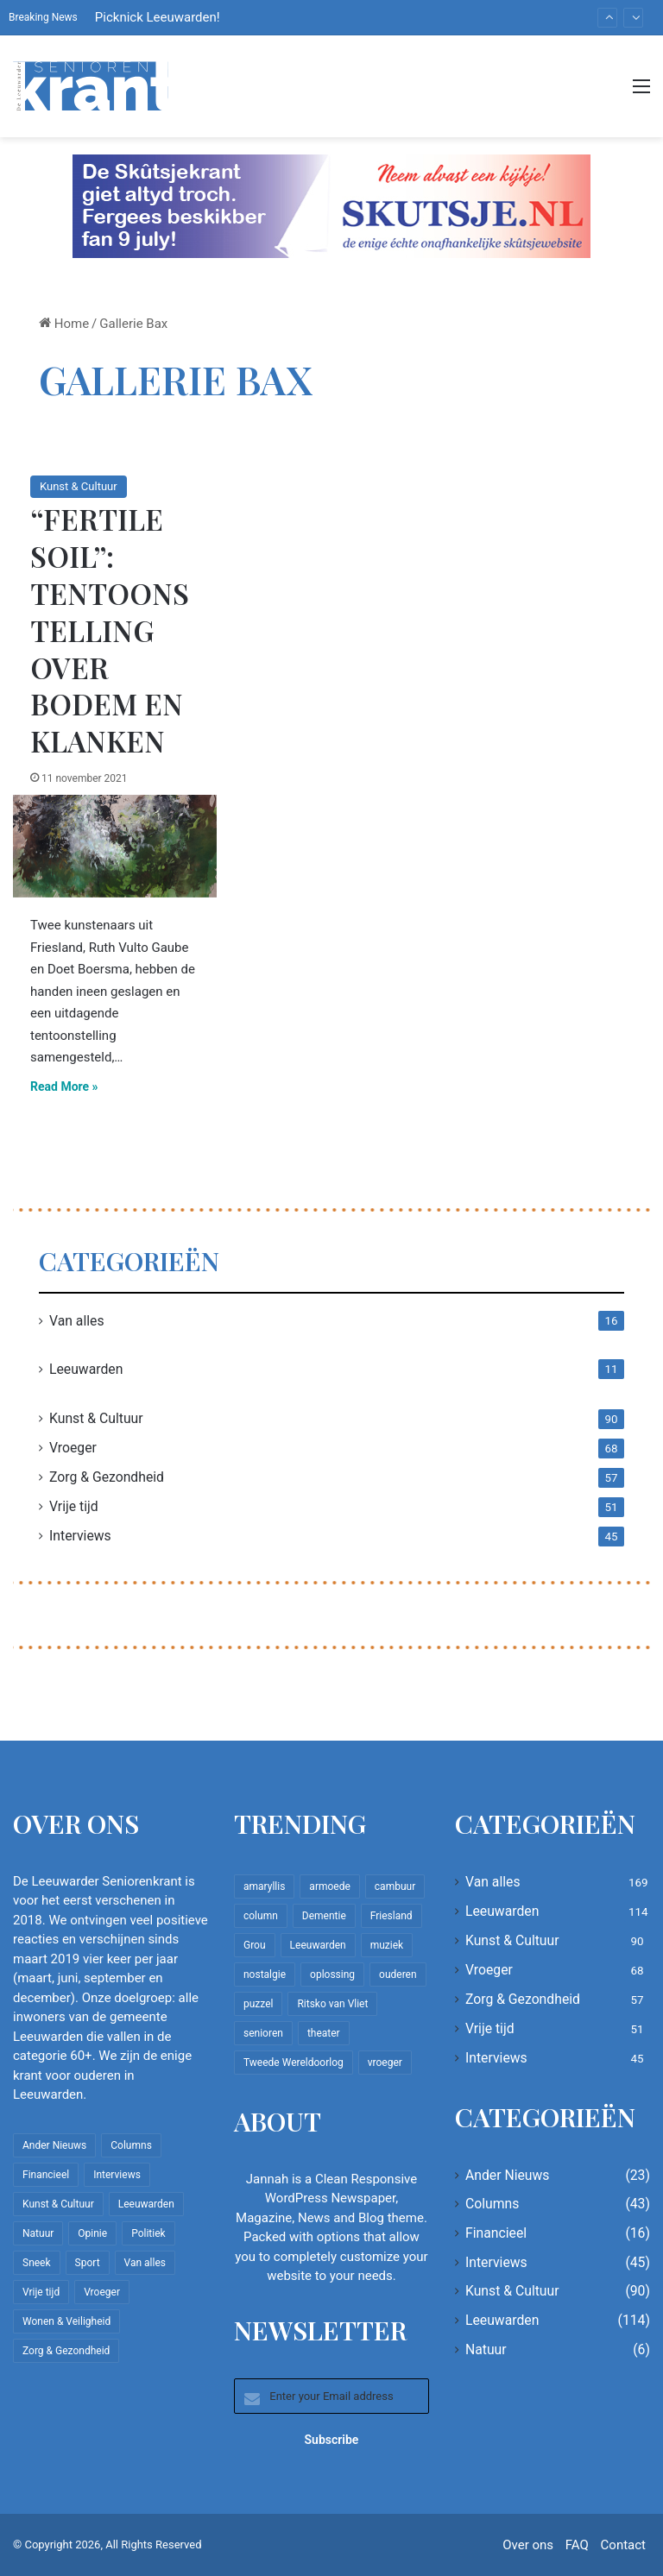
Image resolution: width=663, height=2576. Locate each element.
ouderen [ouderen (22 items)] (398, 1974)
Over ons (527, 2545)
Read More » (64, 1086)
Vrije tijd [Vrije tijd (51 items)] (41, 2292)
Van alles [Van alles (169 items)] (145, 2263)
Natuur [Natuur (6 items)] (38, 2233)
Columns (492, 2203)
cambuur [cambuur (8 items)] (395, 1886)
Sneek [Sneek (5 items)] (36, 2263)
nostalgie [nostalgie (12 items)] (264, 1974)
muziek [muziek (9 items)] (386, 1945)
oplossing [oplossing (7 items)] (332, 1974)
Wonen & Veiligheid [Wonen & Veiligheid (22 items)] (66, 2321)
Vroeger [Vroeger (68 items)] (102, 2292)
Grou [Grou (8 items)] (254, 1945)
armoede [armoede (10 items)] (329, 1886)
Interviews (80, 1535)
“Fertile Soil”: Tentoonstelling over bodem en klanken (109, 629)
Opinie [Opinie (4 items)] (92, 2233)
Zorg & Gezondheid (106, 1477)
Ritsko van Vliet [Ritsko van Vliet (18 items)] (332, 2004)
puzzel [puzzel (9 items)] (258, 2004)
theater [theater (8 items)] (323, 2033)
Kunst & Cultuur (78, 486)
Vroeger (73, 1447)
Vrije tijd (73, 1506)
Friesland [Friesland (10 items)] (391, 1916)
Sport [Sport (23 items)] (87, 2263)
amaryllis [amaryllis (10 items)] (264, 1886)
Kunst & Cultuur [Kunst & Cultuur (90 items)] (58, 2204)
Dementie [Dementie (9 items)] (324, 1916)
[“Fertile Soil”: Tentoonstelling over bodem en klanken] (115, 846)
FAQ (577, 2545)
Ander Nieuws (507, 2175)
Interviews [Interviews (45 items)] (117, 2175)
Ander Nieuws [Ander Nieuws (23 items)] (54, 2145)
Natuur (486, 2349)
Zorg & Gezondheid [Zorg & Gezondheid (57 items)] (66, 2351)
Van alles (76, 1321)
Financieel (496, 2233)
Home (64, 323)
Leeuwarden (86, 1369)
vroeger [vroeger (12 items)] (385, 2062)
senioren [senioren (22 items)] (263, 2033)
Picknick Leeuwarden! (157, 17)
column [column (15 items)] (260, 1916)
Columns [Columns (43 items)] (131, 2145)
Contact (623, 2545)
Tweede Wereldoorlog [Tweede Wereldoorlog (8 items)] (293, 2062)
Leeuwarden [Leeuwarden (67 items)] (318, 1945)
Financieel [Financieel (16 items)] (45, 2175)
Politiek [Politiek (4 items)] (148, 2233)
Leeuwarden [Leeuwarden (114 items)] (146, 2204)
